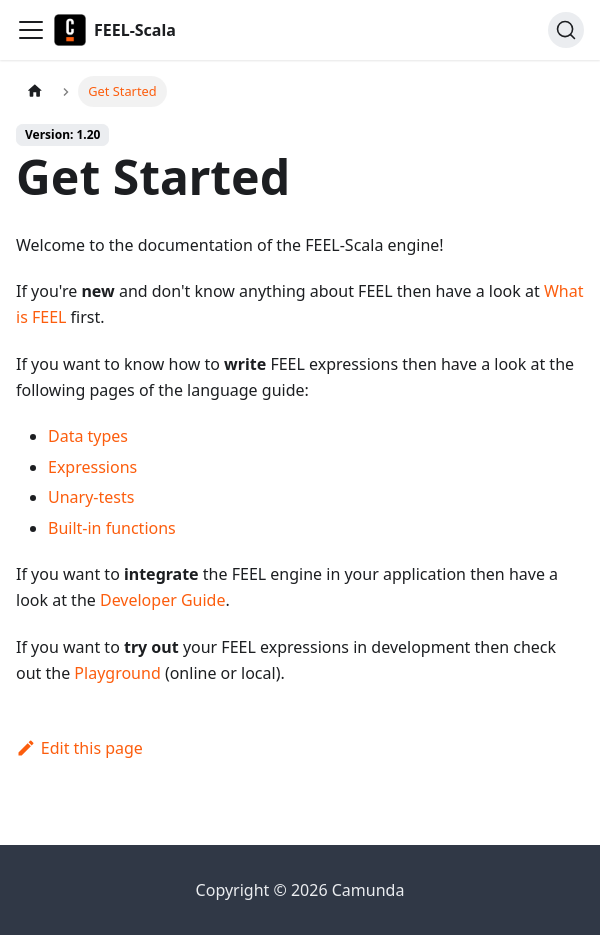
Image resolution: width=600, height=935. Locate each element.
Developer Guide (163, 600)
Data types (88, 436)
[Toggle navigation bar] (31, 30)
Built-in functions (112, 528)
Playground (117, 673)
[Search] (566, 30)
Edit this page (79, 748)
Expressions (92, 467)
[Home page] (35, 91)
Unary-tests (91, 497)
